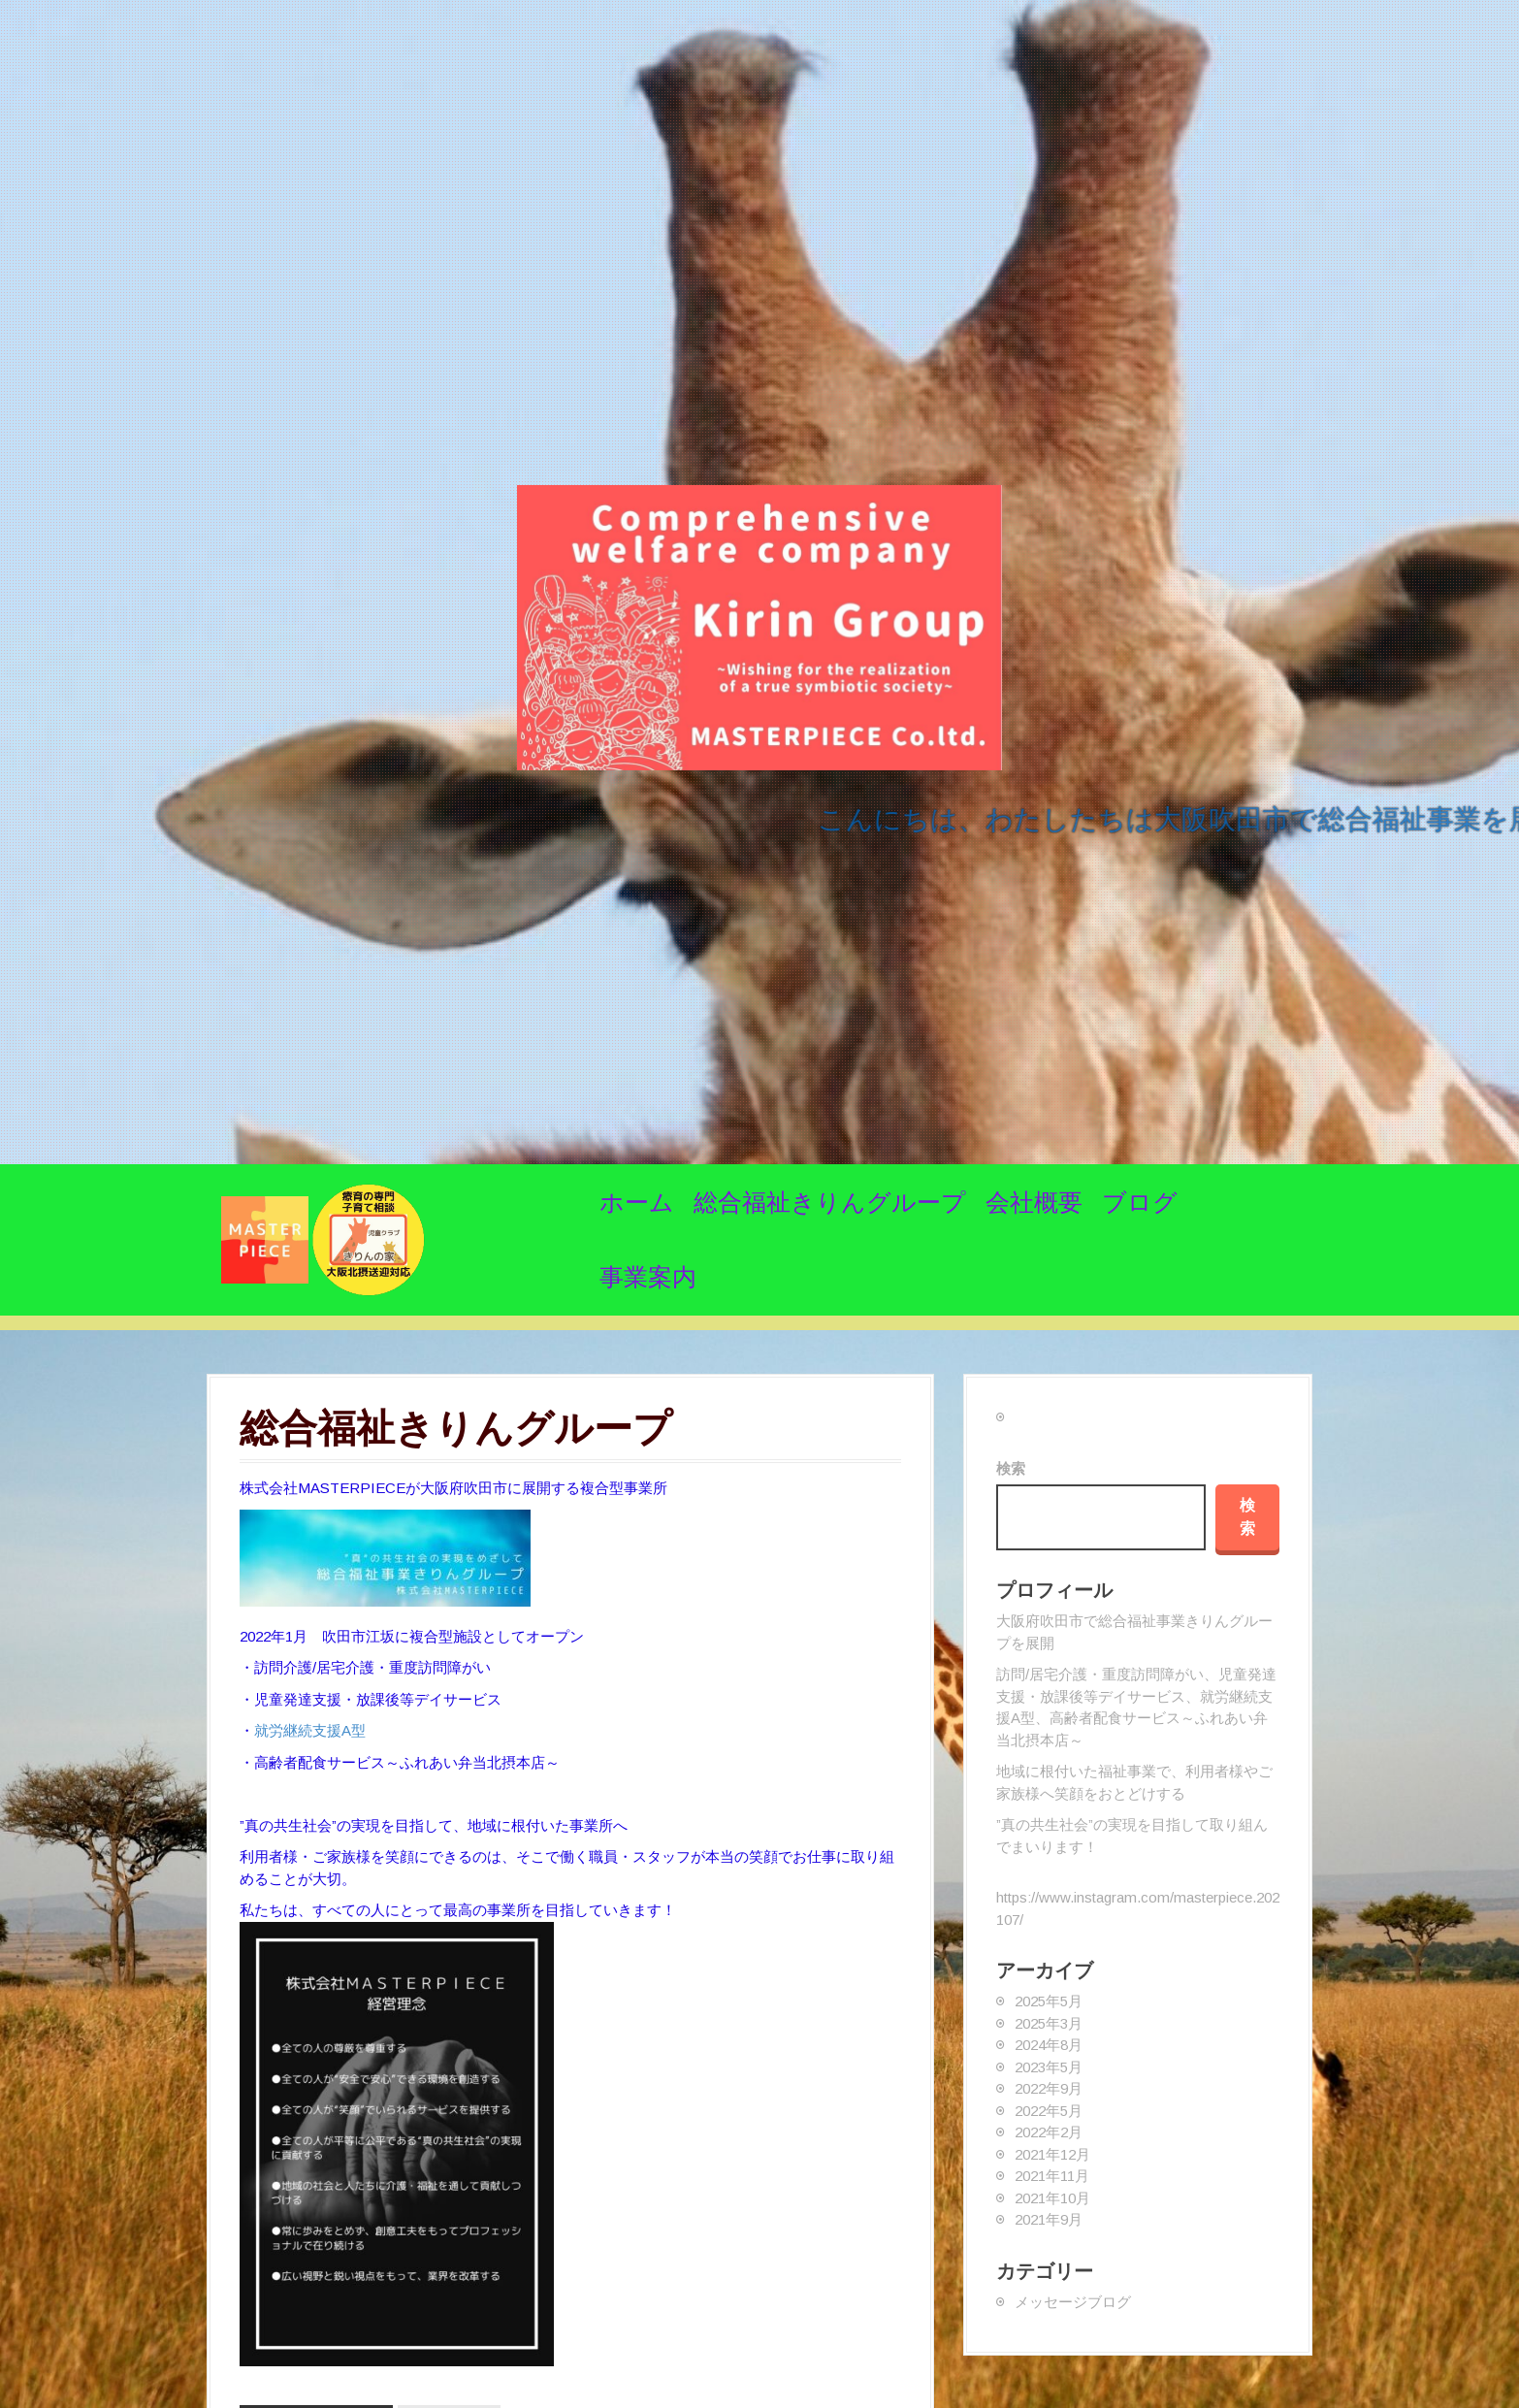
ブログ (1140, 1202)
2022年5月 (1049, 2110)
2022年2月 (1049, 2132)
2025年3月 (1049, 2023)
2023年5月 (1049, 2067)
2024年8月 (1049, 2044)
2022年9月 (1049, 2088)
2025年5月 (1049, 2001)
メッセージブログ (1073, 2302)
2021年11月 (1052, 2175)
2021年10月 (1052, 2198)
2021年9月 (1049, 2219)
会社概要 (1034, 1202)
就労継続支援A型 (310, 1730)
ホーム (636, 1202)
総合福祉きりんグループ (830, 1202)
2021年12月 (1052, 2154)
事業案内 (647, 1276)
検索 (1010, 1468)
